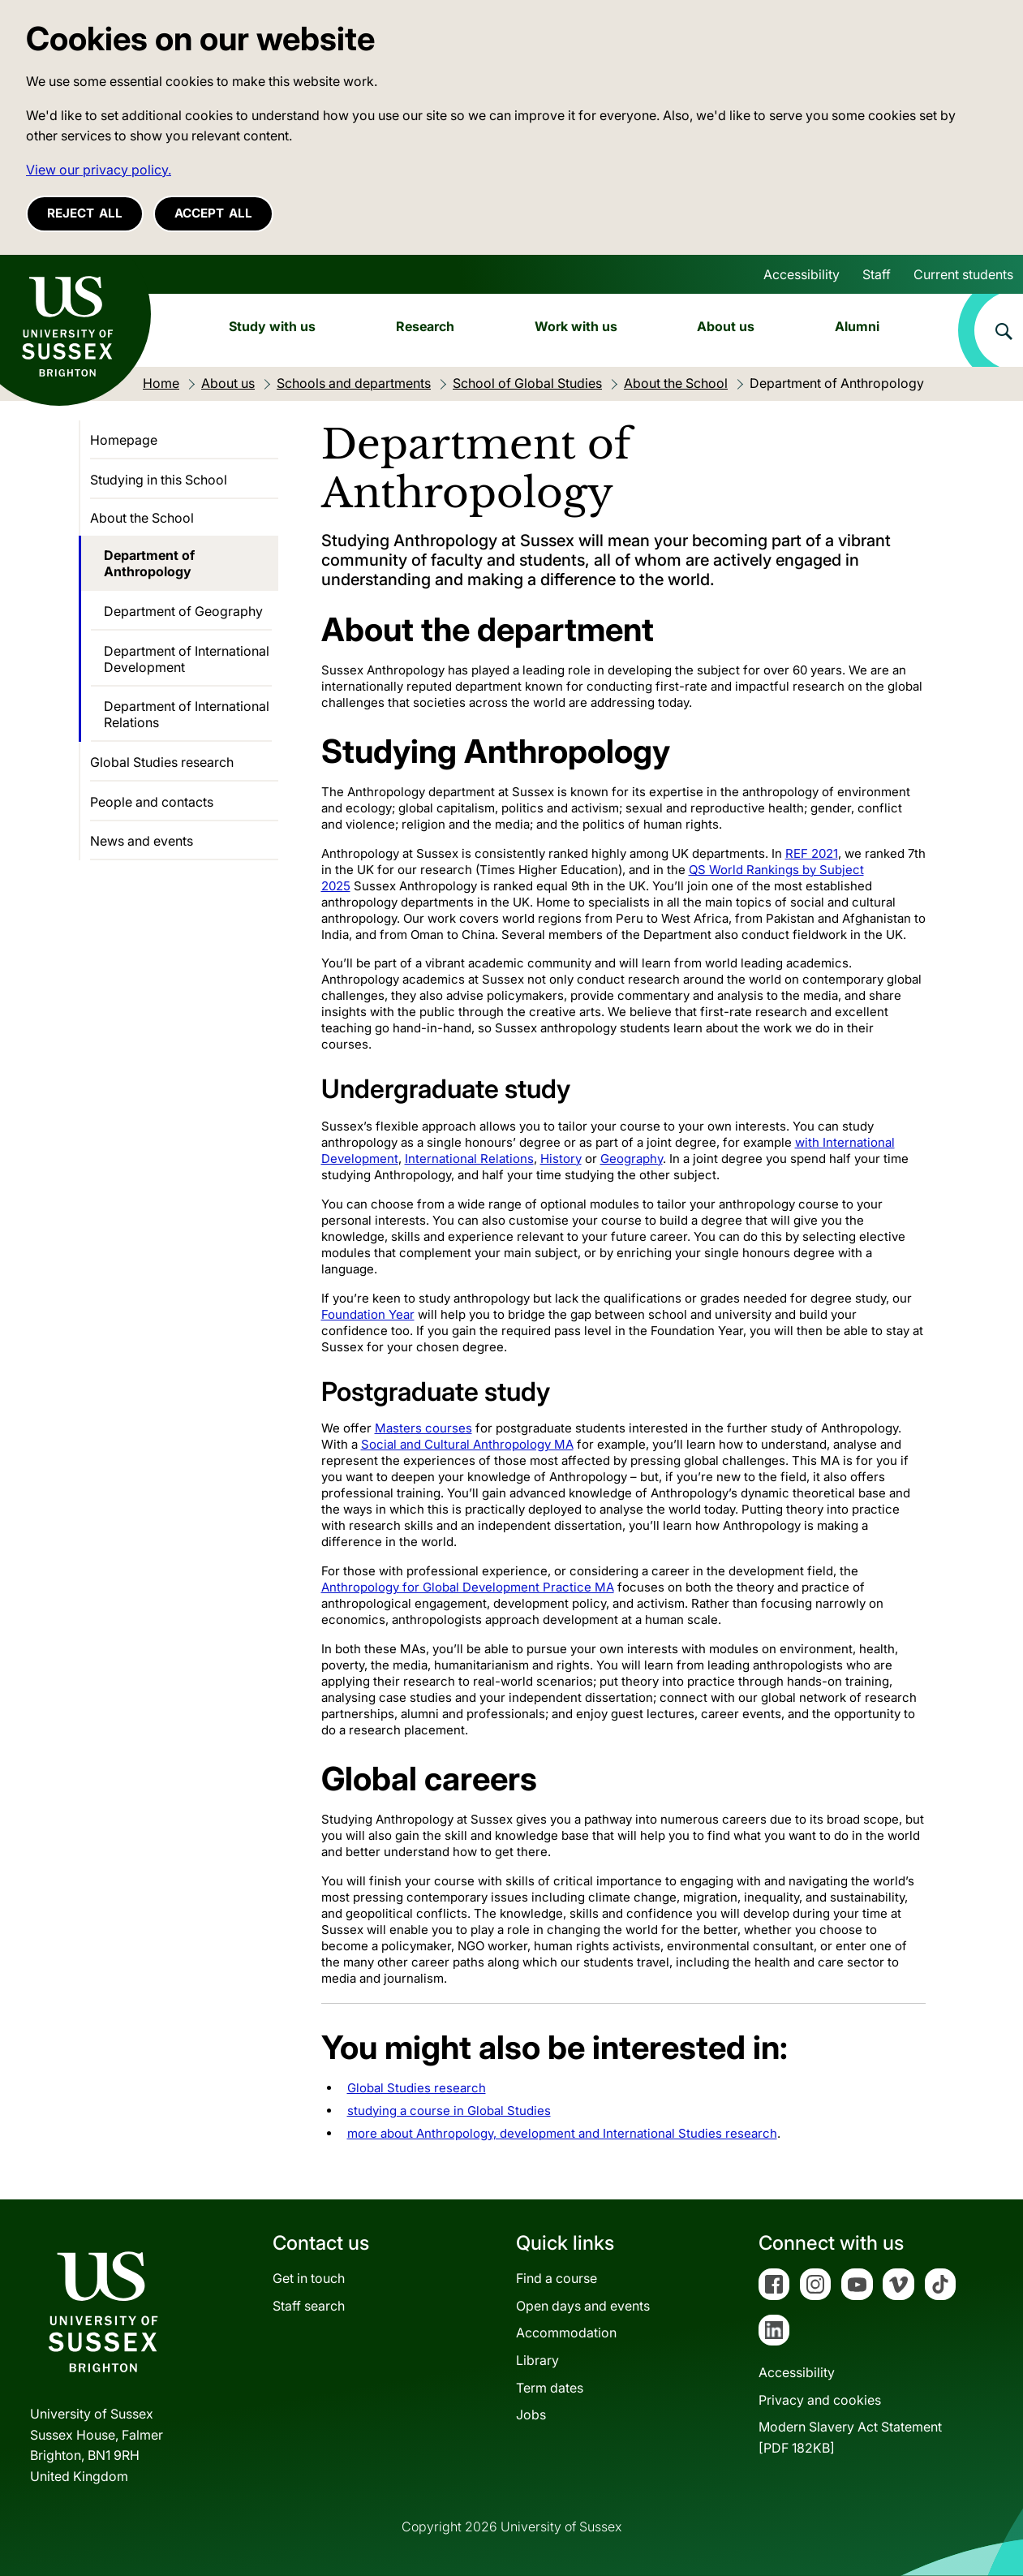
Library (537, 2360)
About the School (142, 518)
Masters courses (423, 1428)
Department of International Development (186, 659)
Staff (876, 274)
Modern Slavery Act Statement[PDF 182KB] (850, 2437)
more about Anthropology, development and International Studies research (562, 2133)
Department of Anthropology (149, 563)
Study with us (272, 326)
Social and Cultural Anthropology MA (467, 1444)
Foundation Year (368, 1314)
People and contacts (151, 802)
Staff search (309, 2306)
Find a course (556, 2278)
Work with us (576, 326)
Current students (963, 274)
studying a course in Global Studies (449, 2110)
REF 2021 (811, 853)
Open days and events (583, 2306)
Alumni (857, 326)
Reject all (85, 213)
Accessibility (801, 274)
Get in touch (309, 2278)
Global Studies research (416, 2088)
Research (425, 326)
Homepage (123, 440)
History (561, 1158)
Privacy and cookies (820, 2400)
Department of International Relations (186, 714)
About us (725, 326)
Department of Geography (183, 611)
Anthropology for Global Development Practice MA (467, 1587)
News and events (141, 841)
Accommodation (566, 2332)
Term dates (549, 2388)
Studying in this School (158, 480)
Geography (631, 1158)
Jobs (531, 2414)
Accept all (213, 213)
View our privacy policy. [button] (98, 170)
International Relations (469, 1158)
